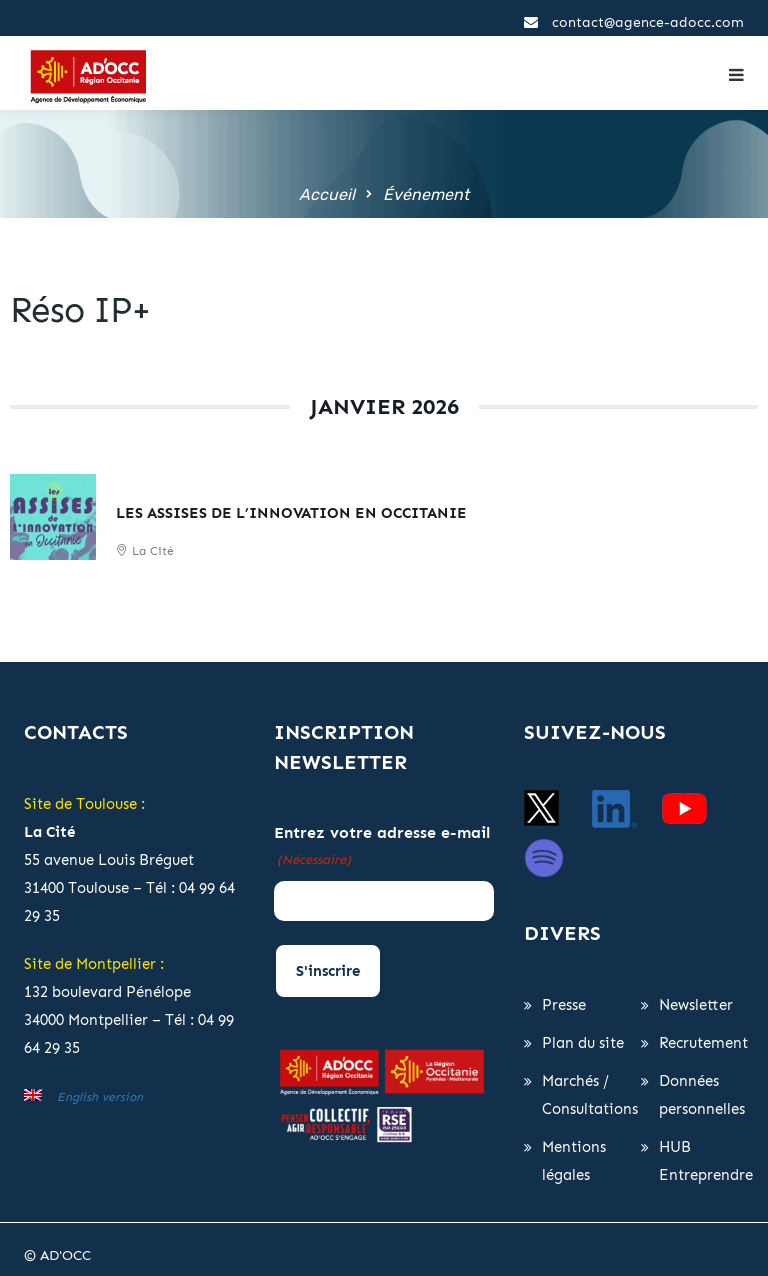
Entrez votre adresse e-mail (382, 848)
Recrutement (703, 1043)
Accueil (327, 194)
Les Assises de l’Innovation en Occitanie (291, 513)
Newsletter (696, 1005)
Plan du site (583, 1043)
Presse (564, 1005)
